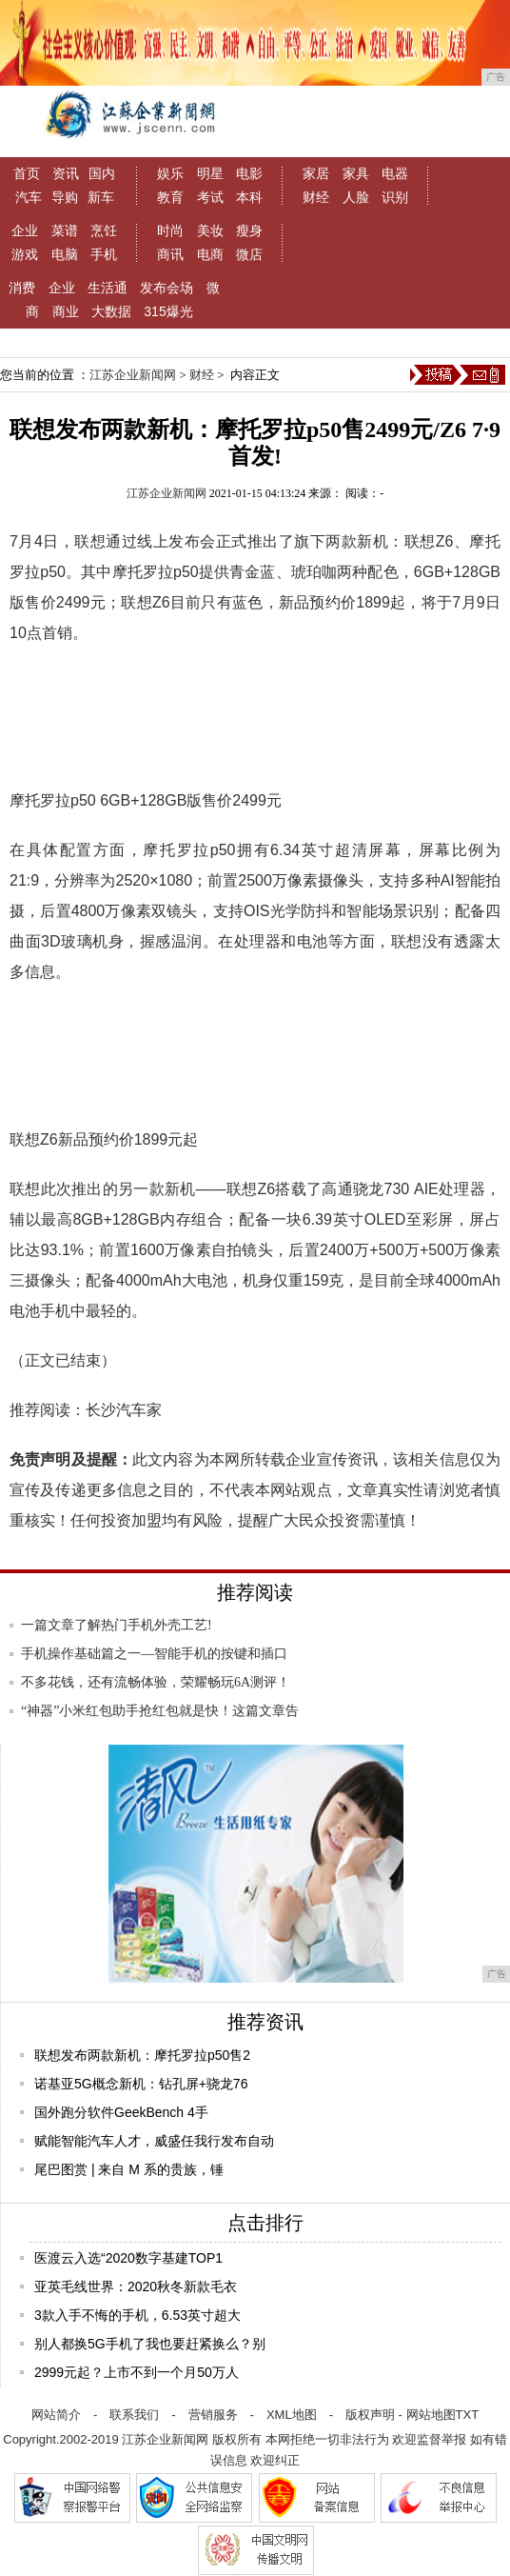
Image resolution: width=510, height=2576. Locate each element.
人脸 (356, 197)
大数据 (111, 311)
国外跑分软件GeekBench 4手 (121, 2112)
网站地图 (431, 2414)
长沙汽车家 (124, 1410)
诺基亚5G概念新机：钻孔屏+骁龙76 (140, 2083)
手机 (103, 254)
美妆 (210, 230)
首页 (26, 173)
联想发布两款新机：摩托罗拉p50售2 (142, 2055)
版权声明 (370, 2414)
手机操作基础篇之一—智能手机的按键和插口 (154, 1654)
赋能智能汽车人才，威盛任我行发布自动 (154, 2140)
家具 (356, 173)
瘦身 (249, 230)
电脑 (64, 254)
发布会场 (166, 287)
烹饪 (103, 230)
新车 (101, 197)
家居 (316, 173)
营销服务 (213, 2414)
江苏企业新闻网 (132, 375)
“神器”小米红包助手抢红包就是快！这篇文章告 (160, 1711)
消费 (22, 287)
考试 (210, 197)
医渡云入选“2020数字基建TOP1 (128, 2258)
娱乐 (170, 173)
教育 (170, 197)
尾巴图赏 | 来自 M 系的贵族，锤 (129, 2169)
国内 (101, 173)
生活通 (108, 287)
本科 (249, 197)
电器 (395, 173)
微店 (249, 254)
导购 (64, 197)
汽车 (28, 197)
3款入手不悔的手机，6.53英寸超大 (137, 2315)
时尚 (170, 230)
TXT (468, 2414)
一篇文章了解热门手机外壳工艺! (116, 1625)
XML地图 (291, 2414)
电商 (210, 254)
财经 (316, 197)
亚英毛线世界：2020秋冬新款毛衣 (135, 2286)
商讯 (170, 254)
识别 (395, 197)
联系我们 (134, 2414)
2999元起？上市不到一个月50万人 (136, 2372)
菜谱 (64, 230)
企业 (24, 230)
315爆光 (168, 311)
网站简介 (56, 2414)
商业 (65, 311)
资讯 (65, 173)
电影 (249, 173)
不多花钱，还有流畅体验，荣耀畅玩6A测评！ (155, 1682)
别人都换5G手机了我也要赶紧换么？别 (149, 2343)
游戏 (24, 254)
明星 (210, 173)
